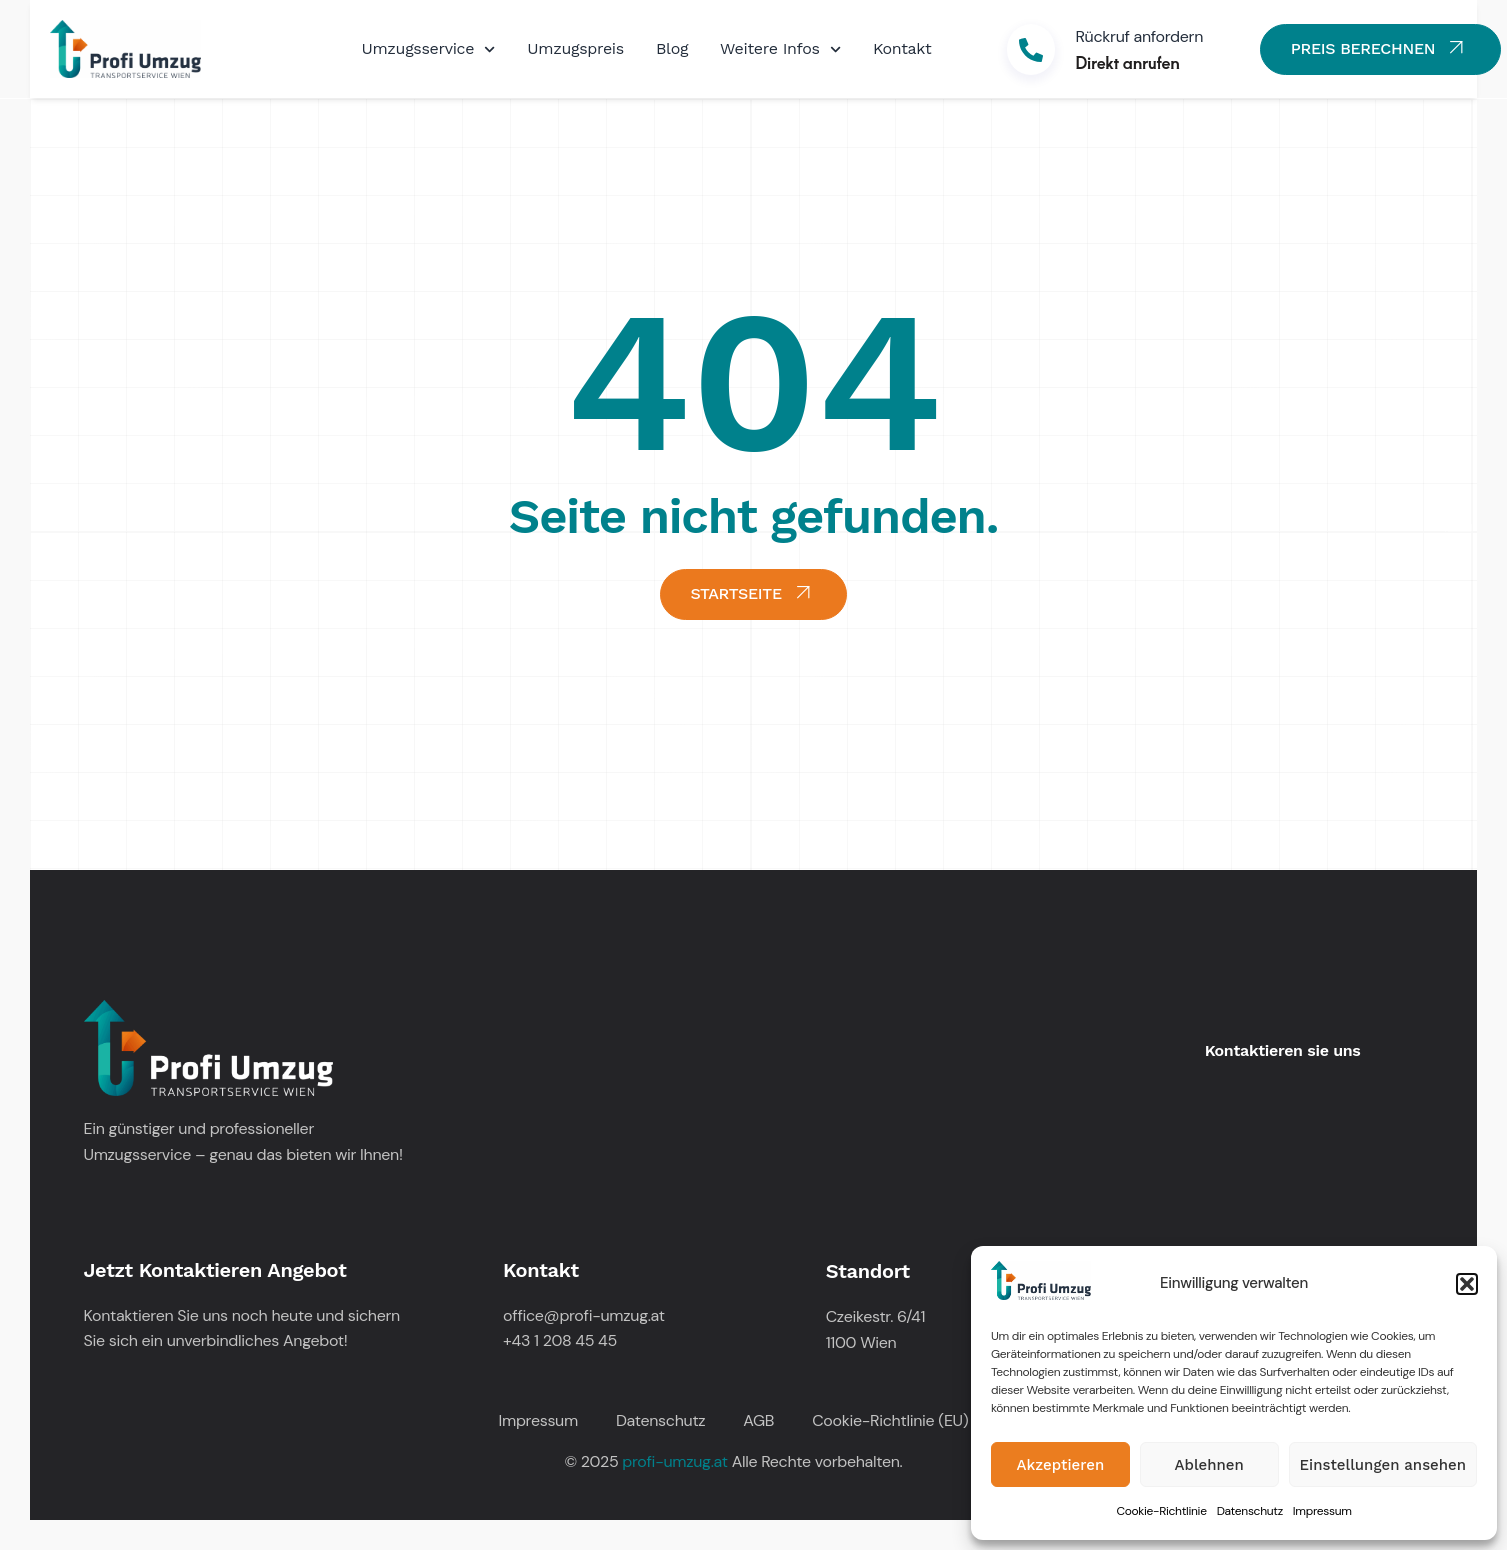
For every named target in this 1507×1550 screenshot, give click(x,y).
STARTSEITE (754, 591)
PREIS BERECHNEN (1380, 47)
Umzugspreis (575, 48)
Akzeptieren (1061, 1465)
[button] (1467, 1284)
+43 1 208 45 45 (560, 1340)
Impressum (1322, 1511)
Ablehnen (1209, 1465)
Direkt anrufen (1127, 62)
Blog (672, 48)
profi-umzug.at (674, 1461)
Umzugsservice (429, 49)
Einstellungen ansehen (1383, 1465)
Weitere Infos (780, 49)
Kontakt (902, 48)
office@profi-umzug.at (584, 1315)
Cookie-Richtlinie (1161, 1511)
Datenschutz (1250, 1511)
